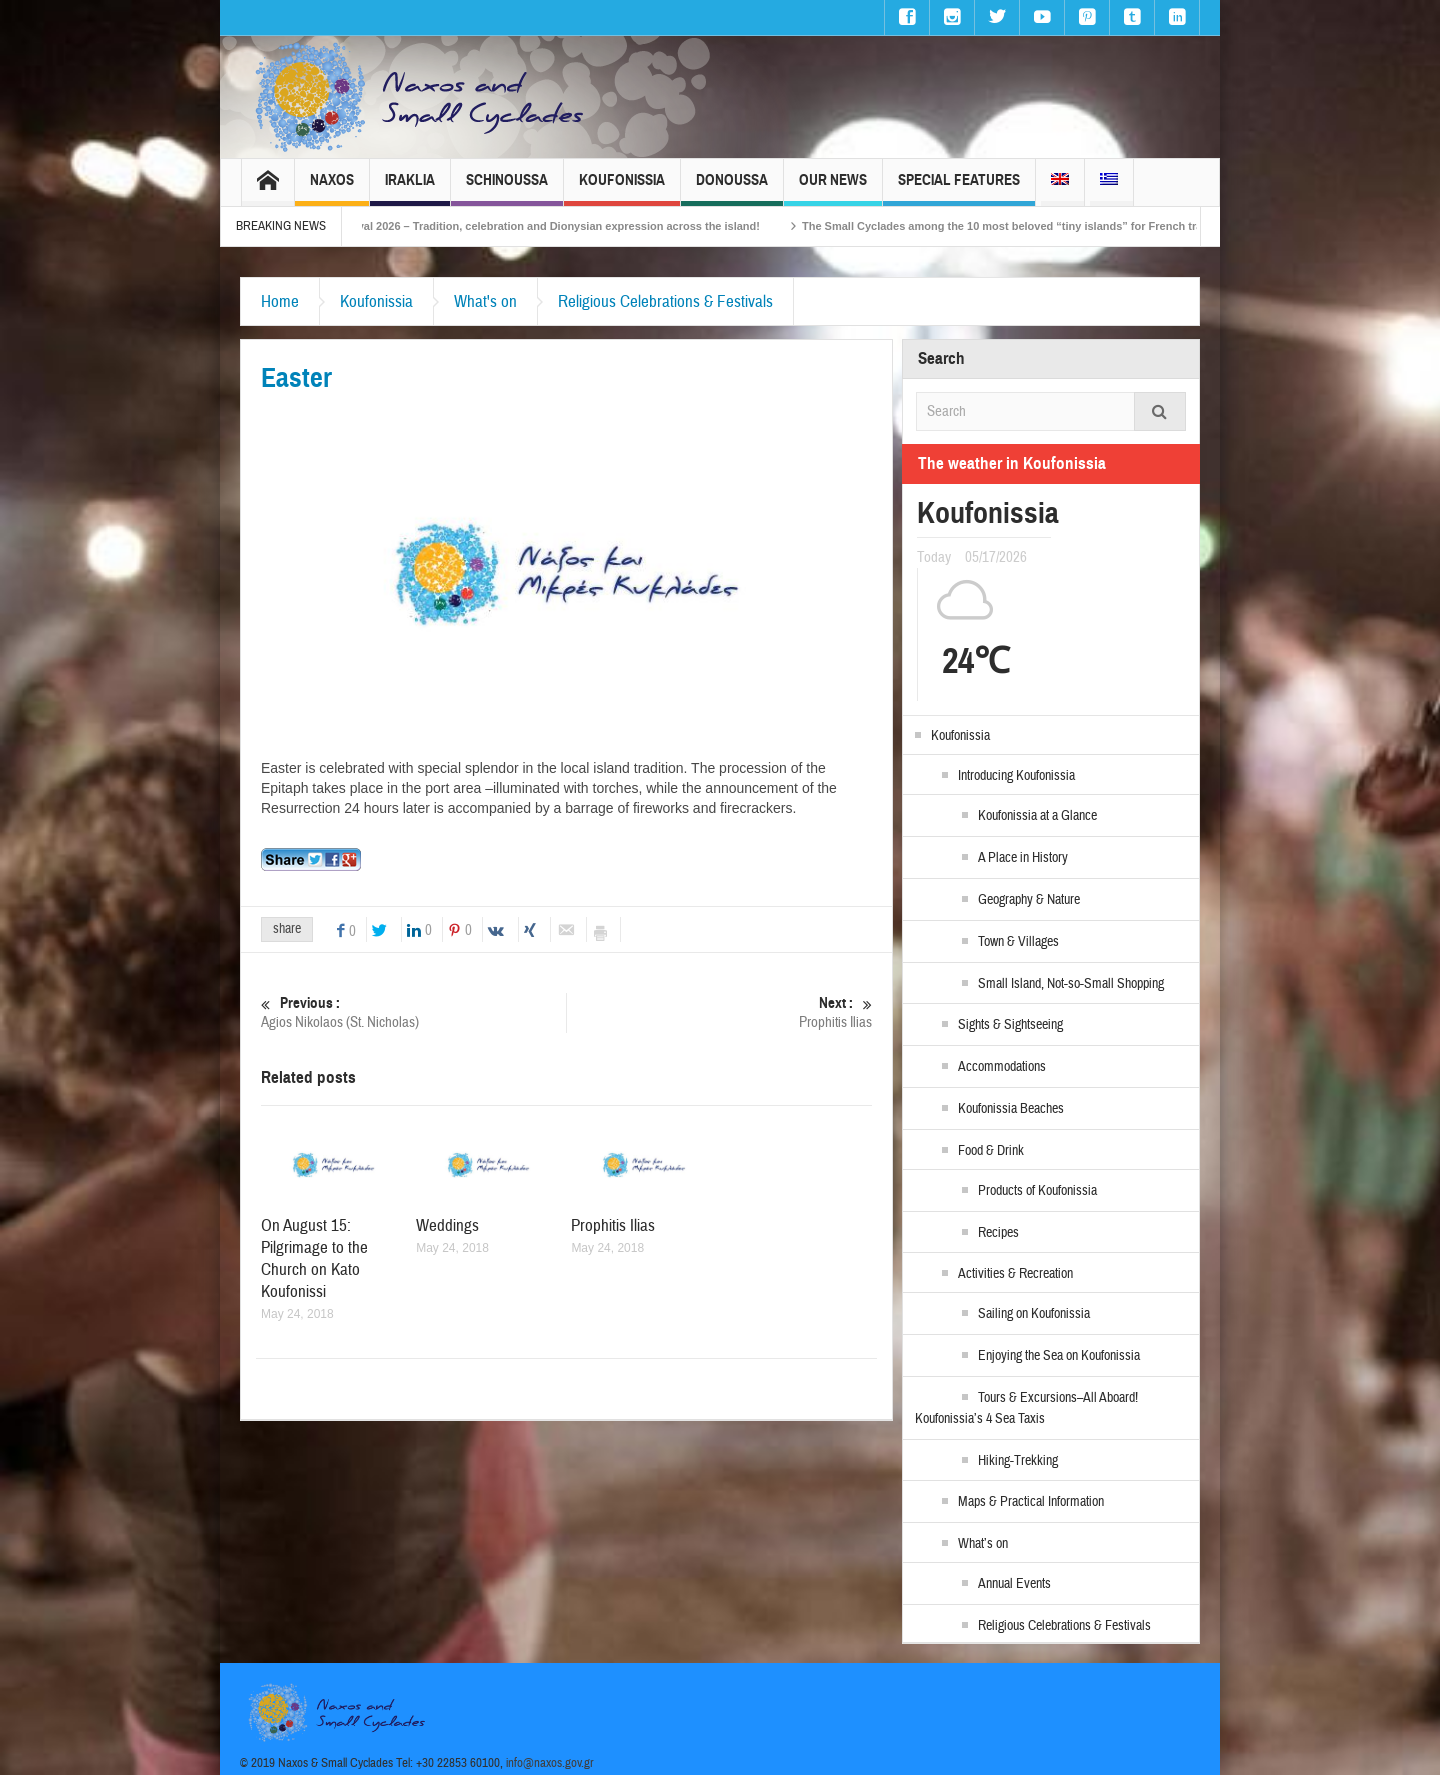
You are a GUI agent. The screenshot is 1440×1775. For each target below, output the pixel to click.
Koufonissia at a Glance (1037, 816)
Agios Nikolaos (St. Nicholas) (413, 1012)
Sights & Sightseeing (1010, 1025)
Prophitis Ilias (719, 1012)
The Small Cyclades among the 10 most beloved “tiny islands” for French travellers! (1053, 226)
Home (280, 301)
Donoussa (732, 188)
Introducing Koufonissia (1016, 776)
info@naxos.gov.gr (550, 1763)
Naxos (332, 188)
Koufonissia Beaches (1011, 1109)
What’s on (983, 1544)
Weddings (447, 1225)
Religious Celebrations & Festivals (665, 301)
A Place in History (1023, 858)
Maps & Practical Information (1031, 1502)
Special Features (959, 188)
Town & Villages (1018, 942)
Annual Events (1014, 1584)
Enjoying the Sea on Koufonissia (1059, 1356)
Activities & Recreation (1015, 1274)
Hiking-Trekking (1018, 1461)
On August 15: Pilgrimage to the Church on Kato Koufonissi (314, 1258)
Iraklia (410, 188)
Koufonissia (622, 188)
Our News (833, 188)
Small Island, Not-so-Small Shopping (1071, 984)
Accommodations (1002, 1067)
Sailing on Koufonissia (1034, 1314)
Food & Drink (991, 1151)
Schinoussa (507, 188)
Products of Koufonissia (1037, 1191)
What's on (485, 301)
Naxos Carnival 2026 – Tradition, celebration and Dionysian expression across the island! (558, 226)
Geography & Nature (1029, 900)
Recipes (998, 1233)
